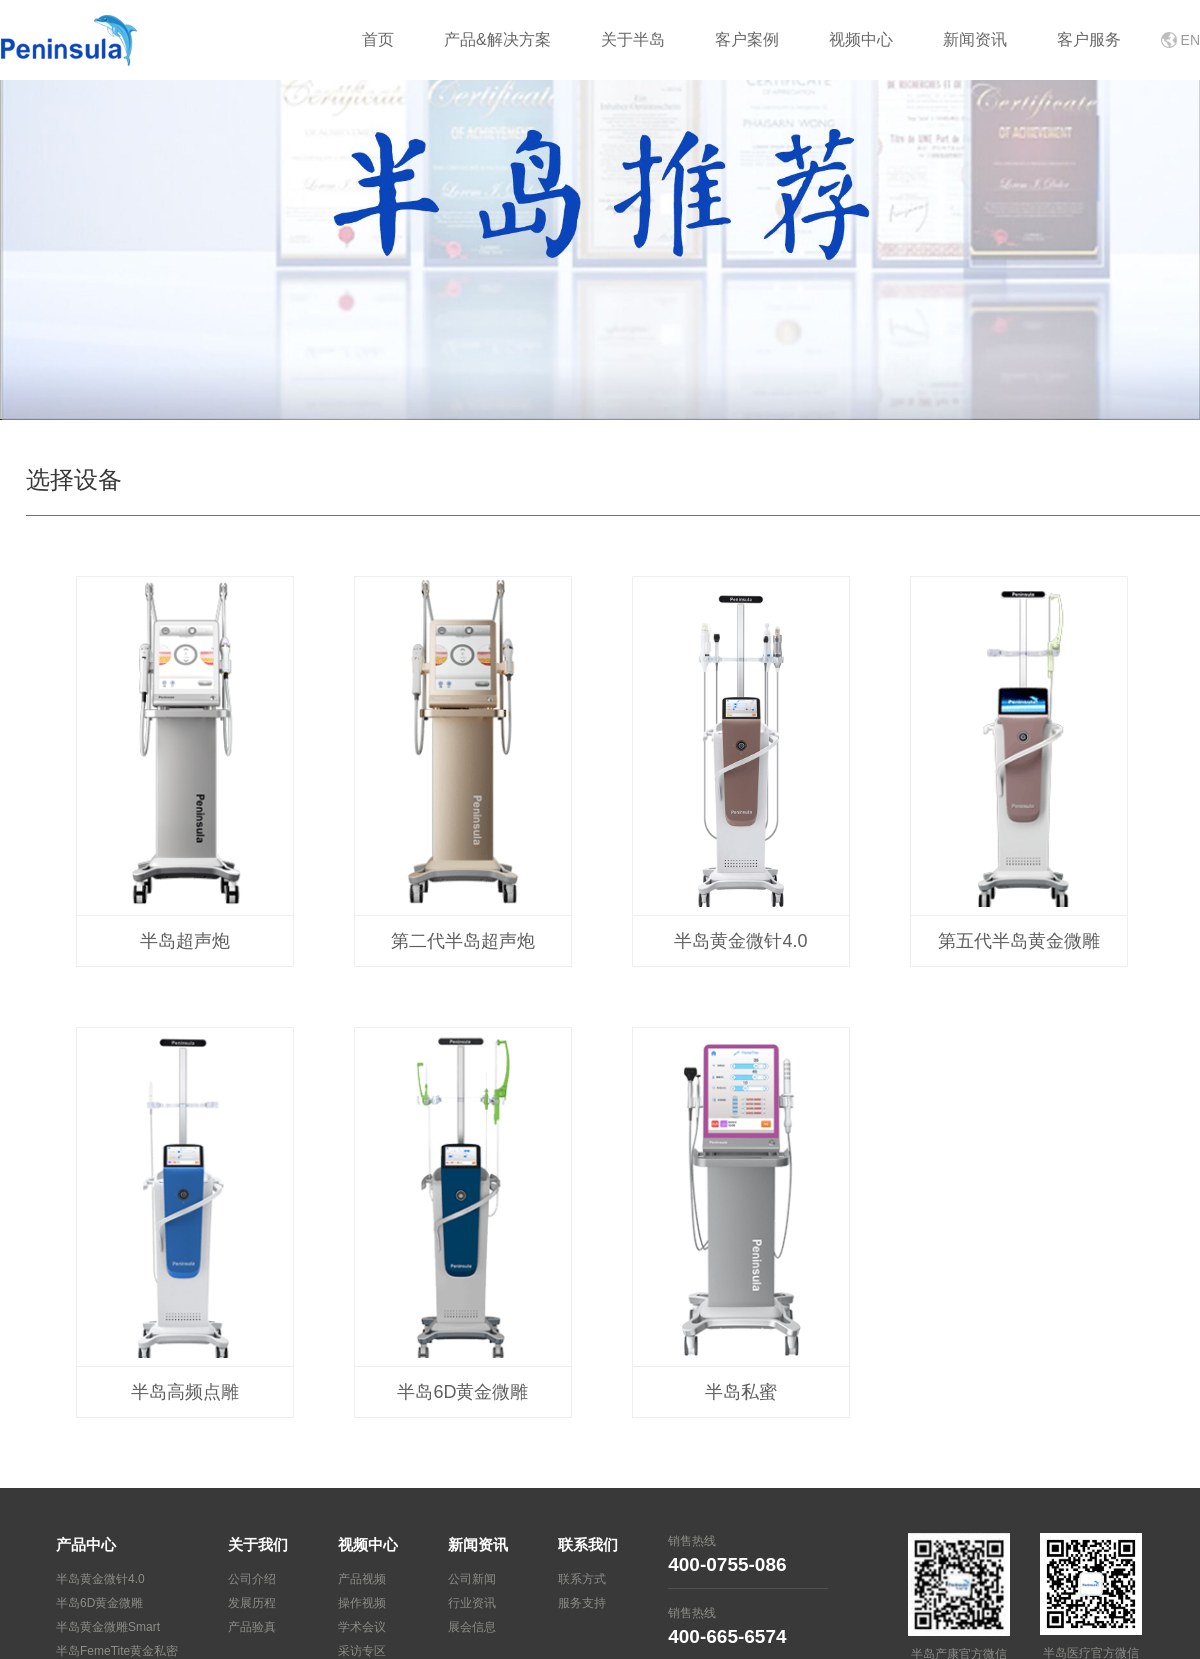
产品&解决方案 (497, 39)
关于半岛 (633, 39)
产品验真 (252, 1627)
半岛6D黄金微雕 (99, 1603)
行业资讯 (472, 1603)
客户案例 (747, 39)
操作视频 (362, 1603)
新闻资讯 (975, 39)
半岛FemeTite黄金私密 (117, 1651)
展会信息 (472, 1627)
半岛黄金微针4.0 (100, 1579)
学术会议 (362, 1627)
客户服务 (1089, 39)
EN (1190, 40)
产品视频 (362, 1579)
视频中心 (861, 39)
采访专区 (362, 1651)
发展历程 (252, 1603)
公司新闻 (472, 1579)
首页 (378, 39)
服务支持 (582, 1603)
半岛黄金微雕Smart (108, 1627)
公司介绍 (252, 1579)
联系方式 (582, 1579)
